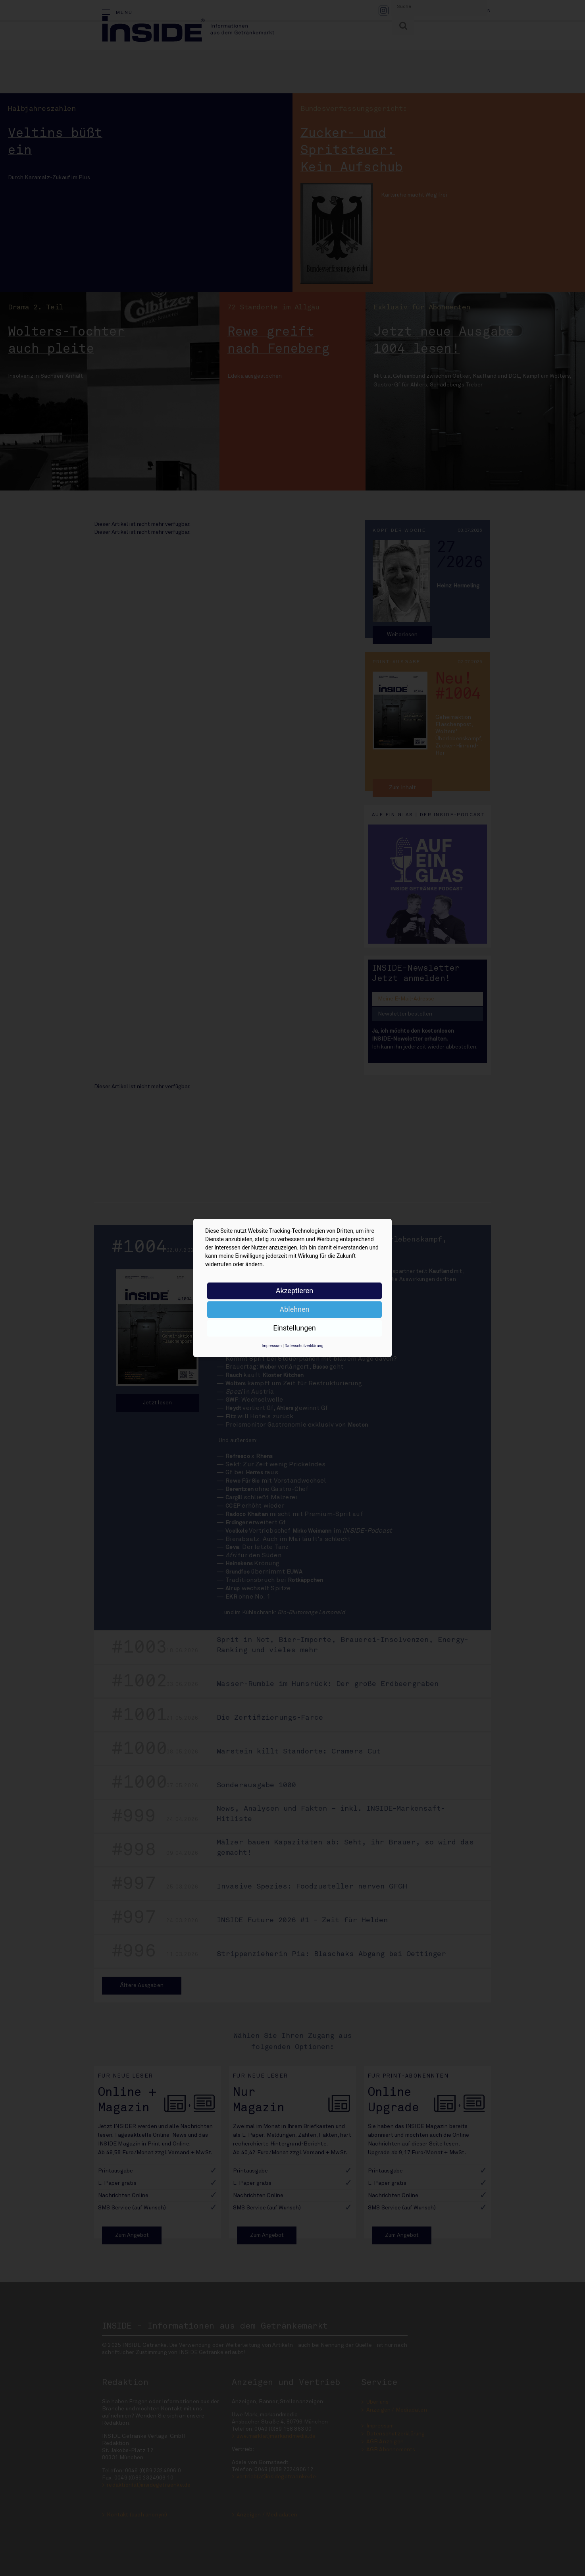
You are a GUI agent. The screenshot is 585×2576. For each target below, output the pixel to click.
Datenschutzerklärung (304, 1346)
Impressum (271, 1346)
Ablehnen (294, 1309)
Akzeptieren (295, 1290)
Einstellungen (294, 1328)
